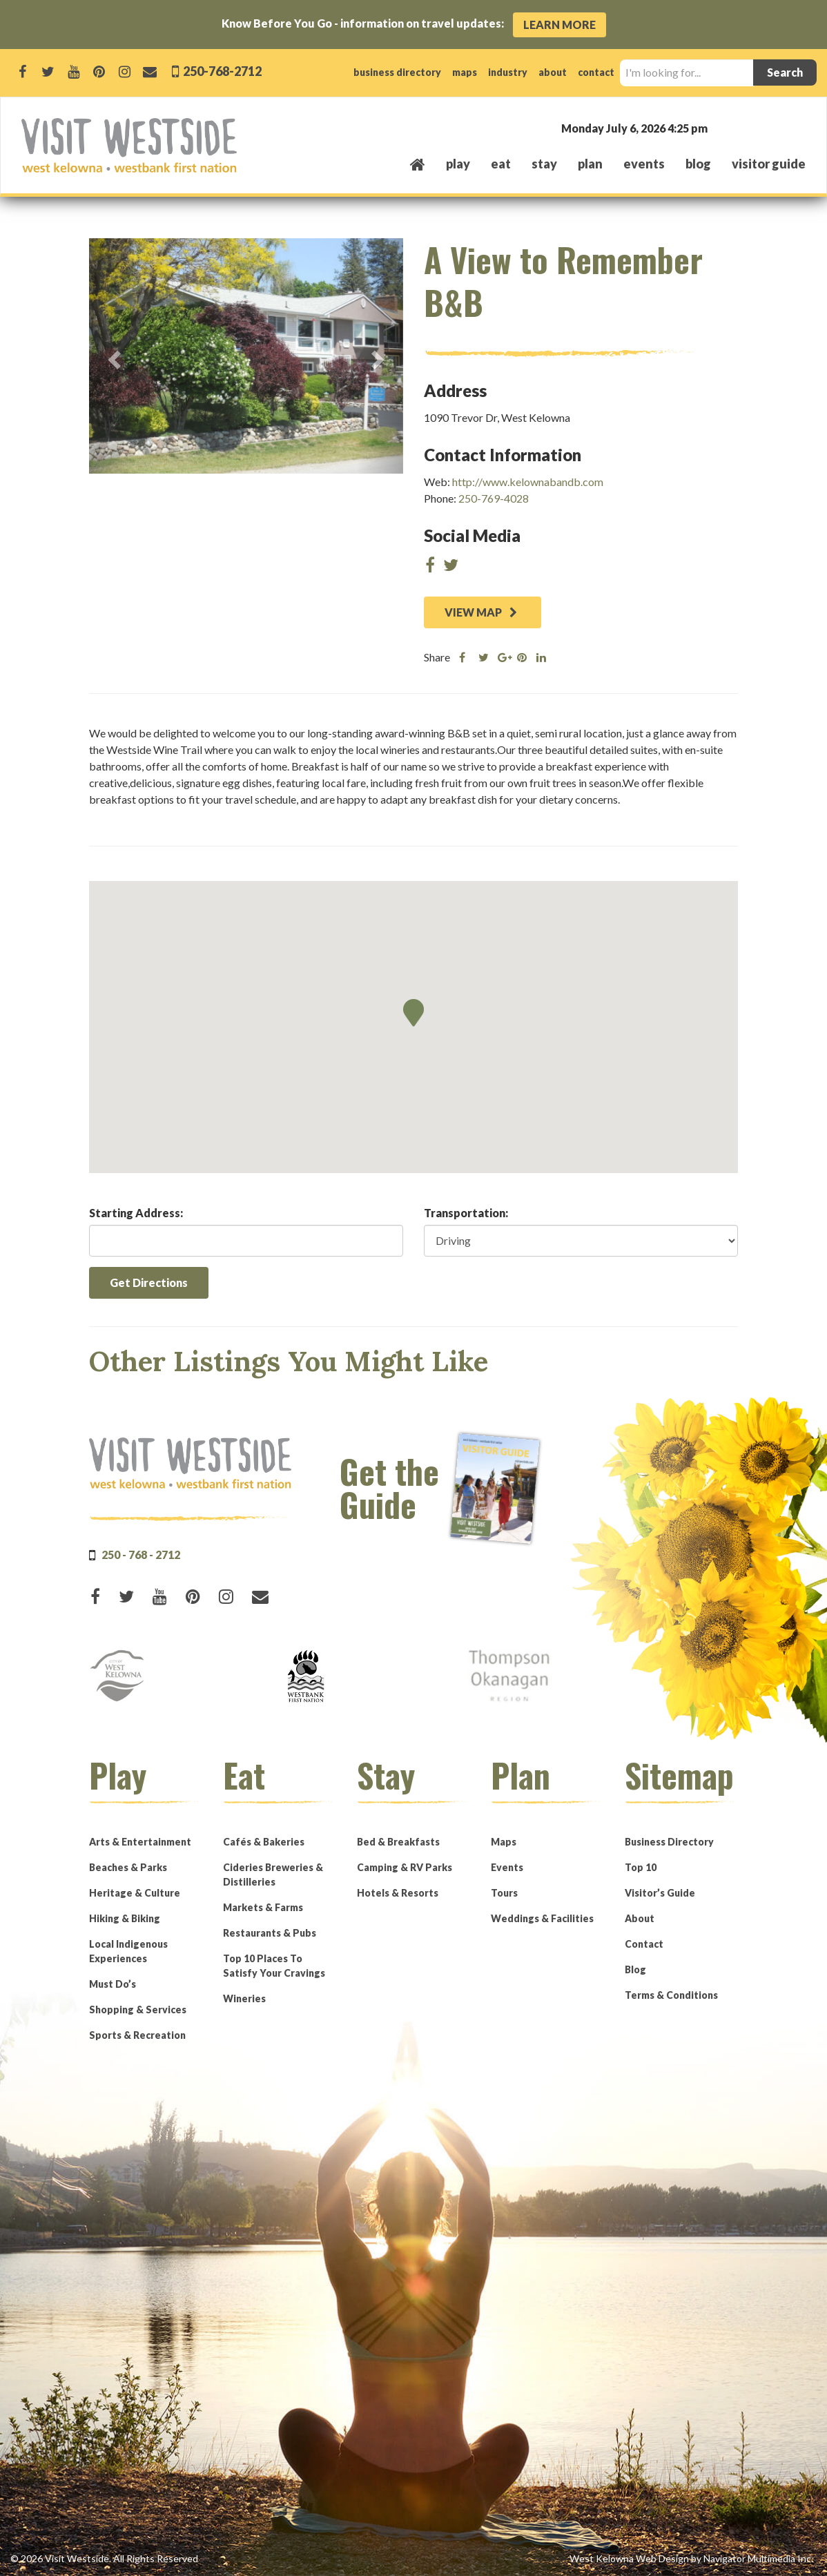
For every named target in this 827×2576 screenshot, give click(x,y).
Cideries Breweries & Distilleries (273, 1874)
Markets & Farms (263, 1907)
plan (590, 163)
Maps (503, 1842)
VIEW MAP (481, 612)
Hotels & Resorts (397, 1893)
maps (464, 72)
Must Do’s (112, 1984)
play (458, 163)
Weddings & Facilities (542, 1918)
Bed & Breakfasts (398, 1842)
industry (507, 72)
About (639, 1918)
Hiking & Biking (124, 1918)
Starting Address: (136, 1212)
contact (596, 72)
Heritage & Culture (134, 1893)
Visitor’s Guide (660, 1893)
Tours (504, 1893)
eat (501, 163)
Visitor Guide (769, 163)
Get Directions (149, 1282)
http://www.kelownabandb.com (527, 481)
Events (507, 1867)
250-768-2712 (221, 71)
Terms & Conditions (671, 1995)
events (644, 163)
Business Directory (669, 1842)
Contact (644, 1944)
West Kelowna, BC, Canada (722, 127)
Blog (698, 163)
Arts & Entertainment (140, 1842)
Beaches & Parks (128, 1867)
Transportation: (466, 1212)
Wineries (244, 1998)
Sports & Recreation (137, 2035)
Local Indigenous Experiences (128, 1951)
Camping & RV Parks (404, 1867)
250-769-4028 (493, 498)
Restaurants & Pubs (269, 1933)
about (552, 72)
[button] (413, 1013)
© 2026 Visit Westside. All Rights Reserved (104, 2558)
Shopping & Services (137, 2009)
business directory (397, 72)
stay (544, 163)
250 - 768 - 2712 (140, 1554)
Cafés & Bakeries (263, 1842)
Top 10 (640, 1867)
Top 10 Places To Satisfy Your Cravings (274, 1966)
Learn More (559, 24)
